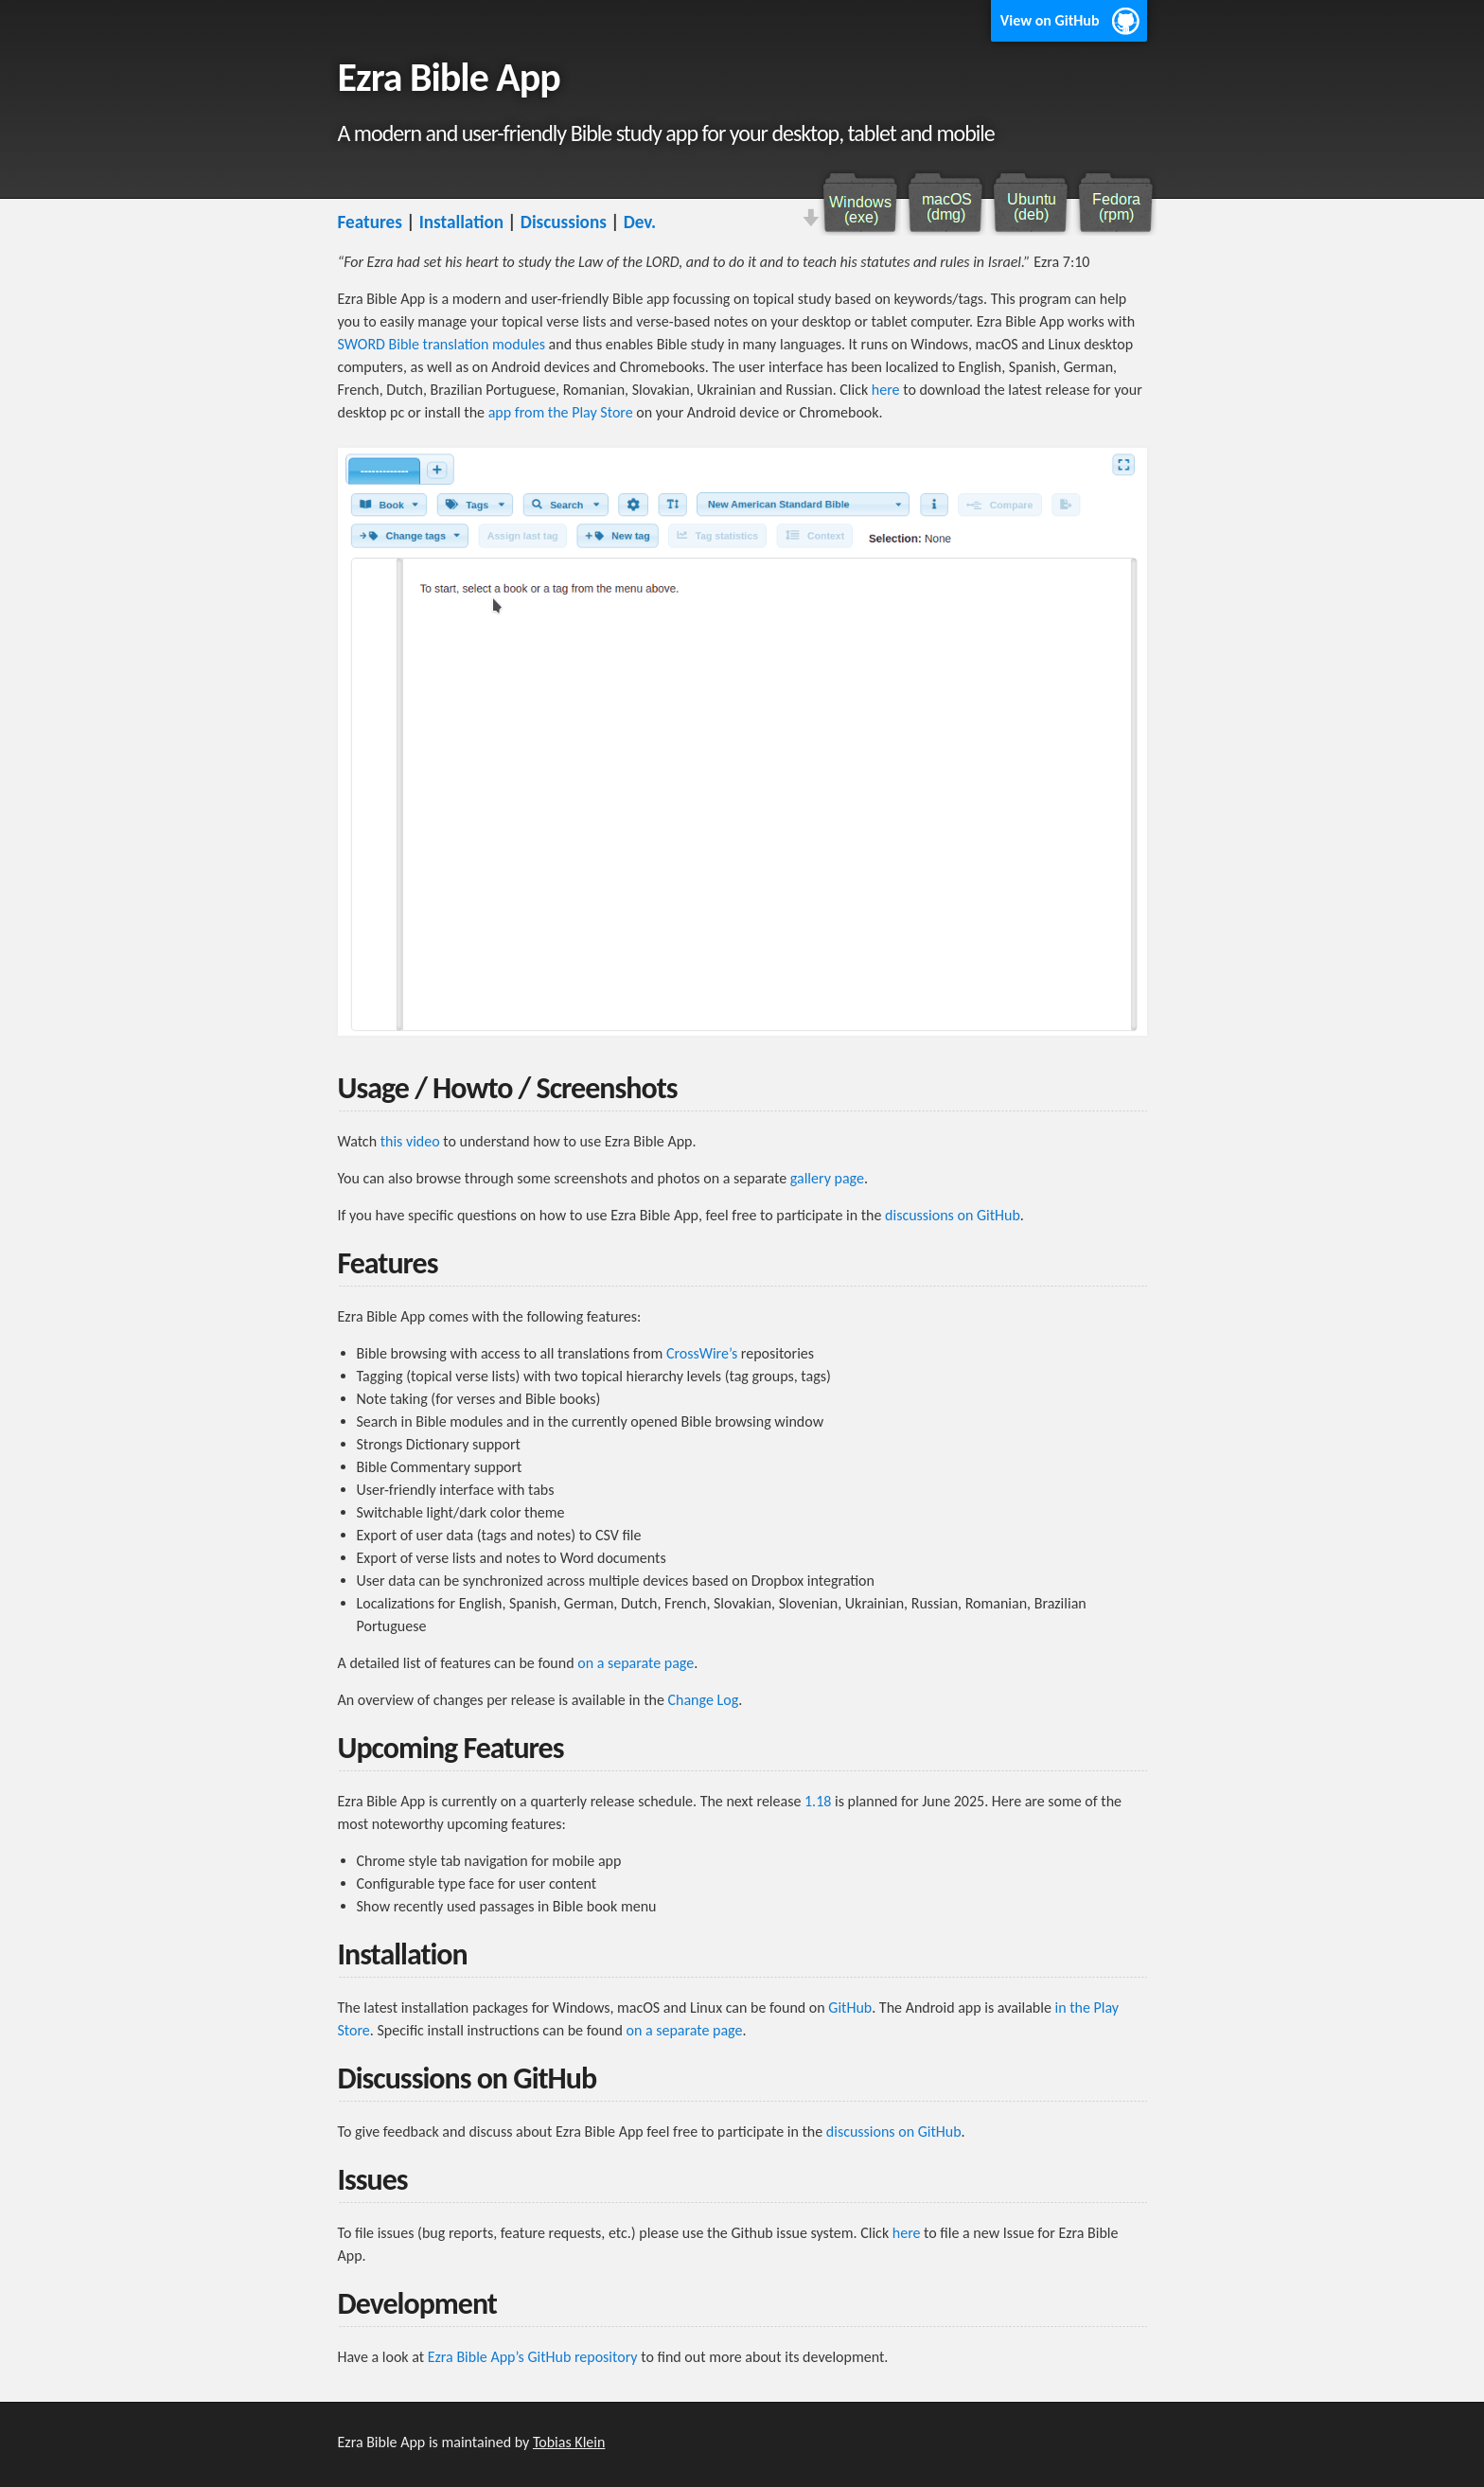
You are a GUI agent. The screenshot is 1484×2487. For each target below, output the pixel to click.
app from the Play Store (560, 412)
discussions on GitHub (952, 1215)
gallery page (827, 1178)
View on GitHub (1050, 20)
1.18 (817, 1801)
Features (370, 222)
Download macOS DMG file (943, 202)
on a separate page (635, 1663)
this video (410, 1141)
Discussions (564, 222)
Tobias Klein (569, 2442)
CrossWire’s (701, 1353)
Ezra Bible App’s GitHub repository (533, 2357)
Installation (461, 222)
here (886, 390)
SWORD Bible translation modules (442, 344)
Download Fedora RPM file (1114, 202)
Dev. (640, 222)
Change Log (702, 1700)
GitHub (850, 2007)
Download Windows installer (858, 202)
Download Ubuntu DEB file (1028, 202)
